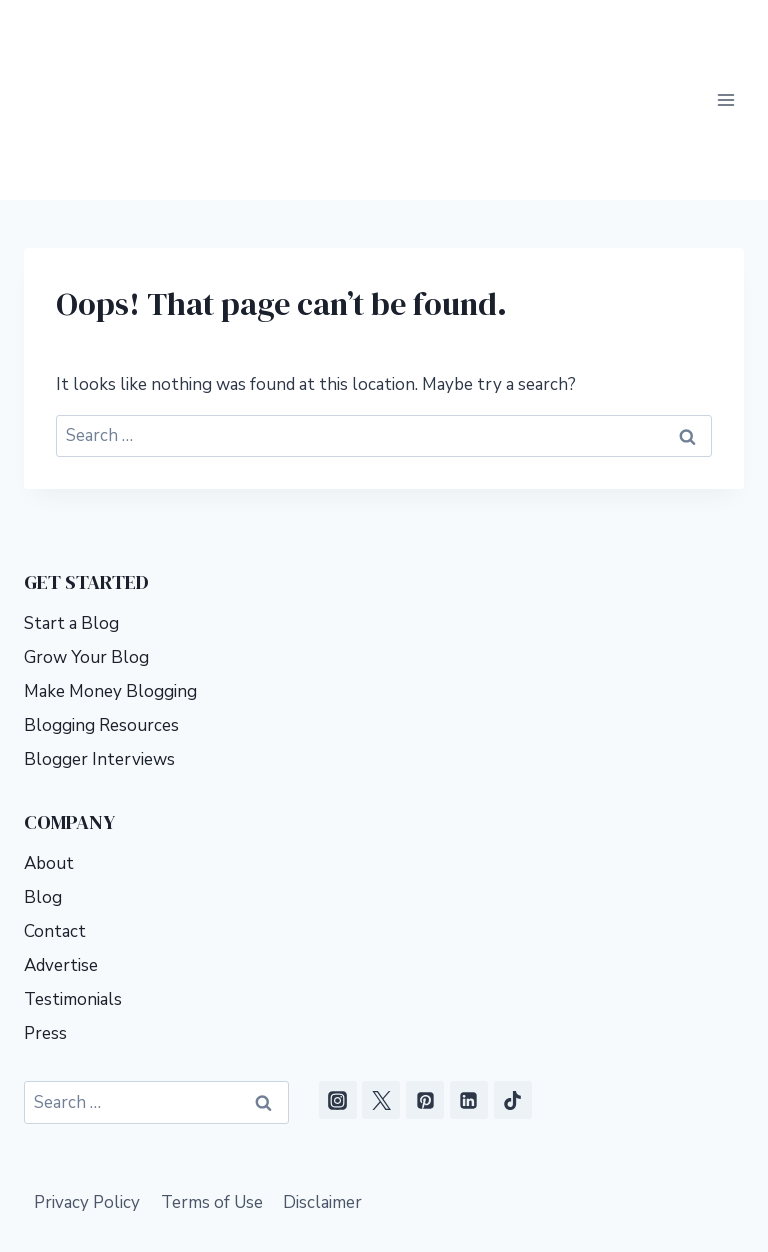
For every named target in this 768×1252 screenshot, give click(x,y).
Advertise (61, 845)
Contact (55, 811)
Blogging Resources (101, 605)
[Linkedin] (469, 980)
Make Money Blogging (110, 571)
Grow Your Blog (86, 537)
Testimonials (73, 879)
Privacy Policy (87, 1082)
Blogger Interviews (99, 639)
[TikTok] (513, 980)
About (49, 743)
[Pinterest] (425, 980)
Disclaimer (322, 1082)
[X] (381, 980)
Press (45, 913)
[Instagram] (338, 980)
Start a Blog (71, 503)
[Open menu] (725, 39)
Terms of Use (212, 1082)
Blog (43, 777)
